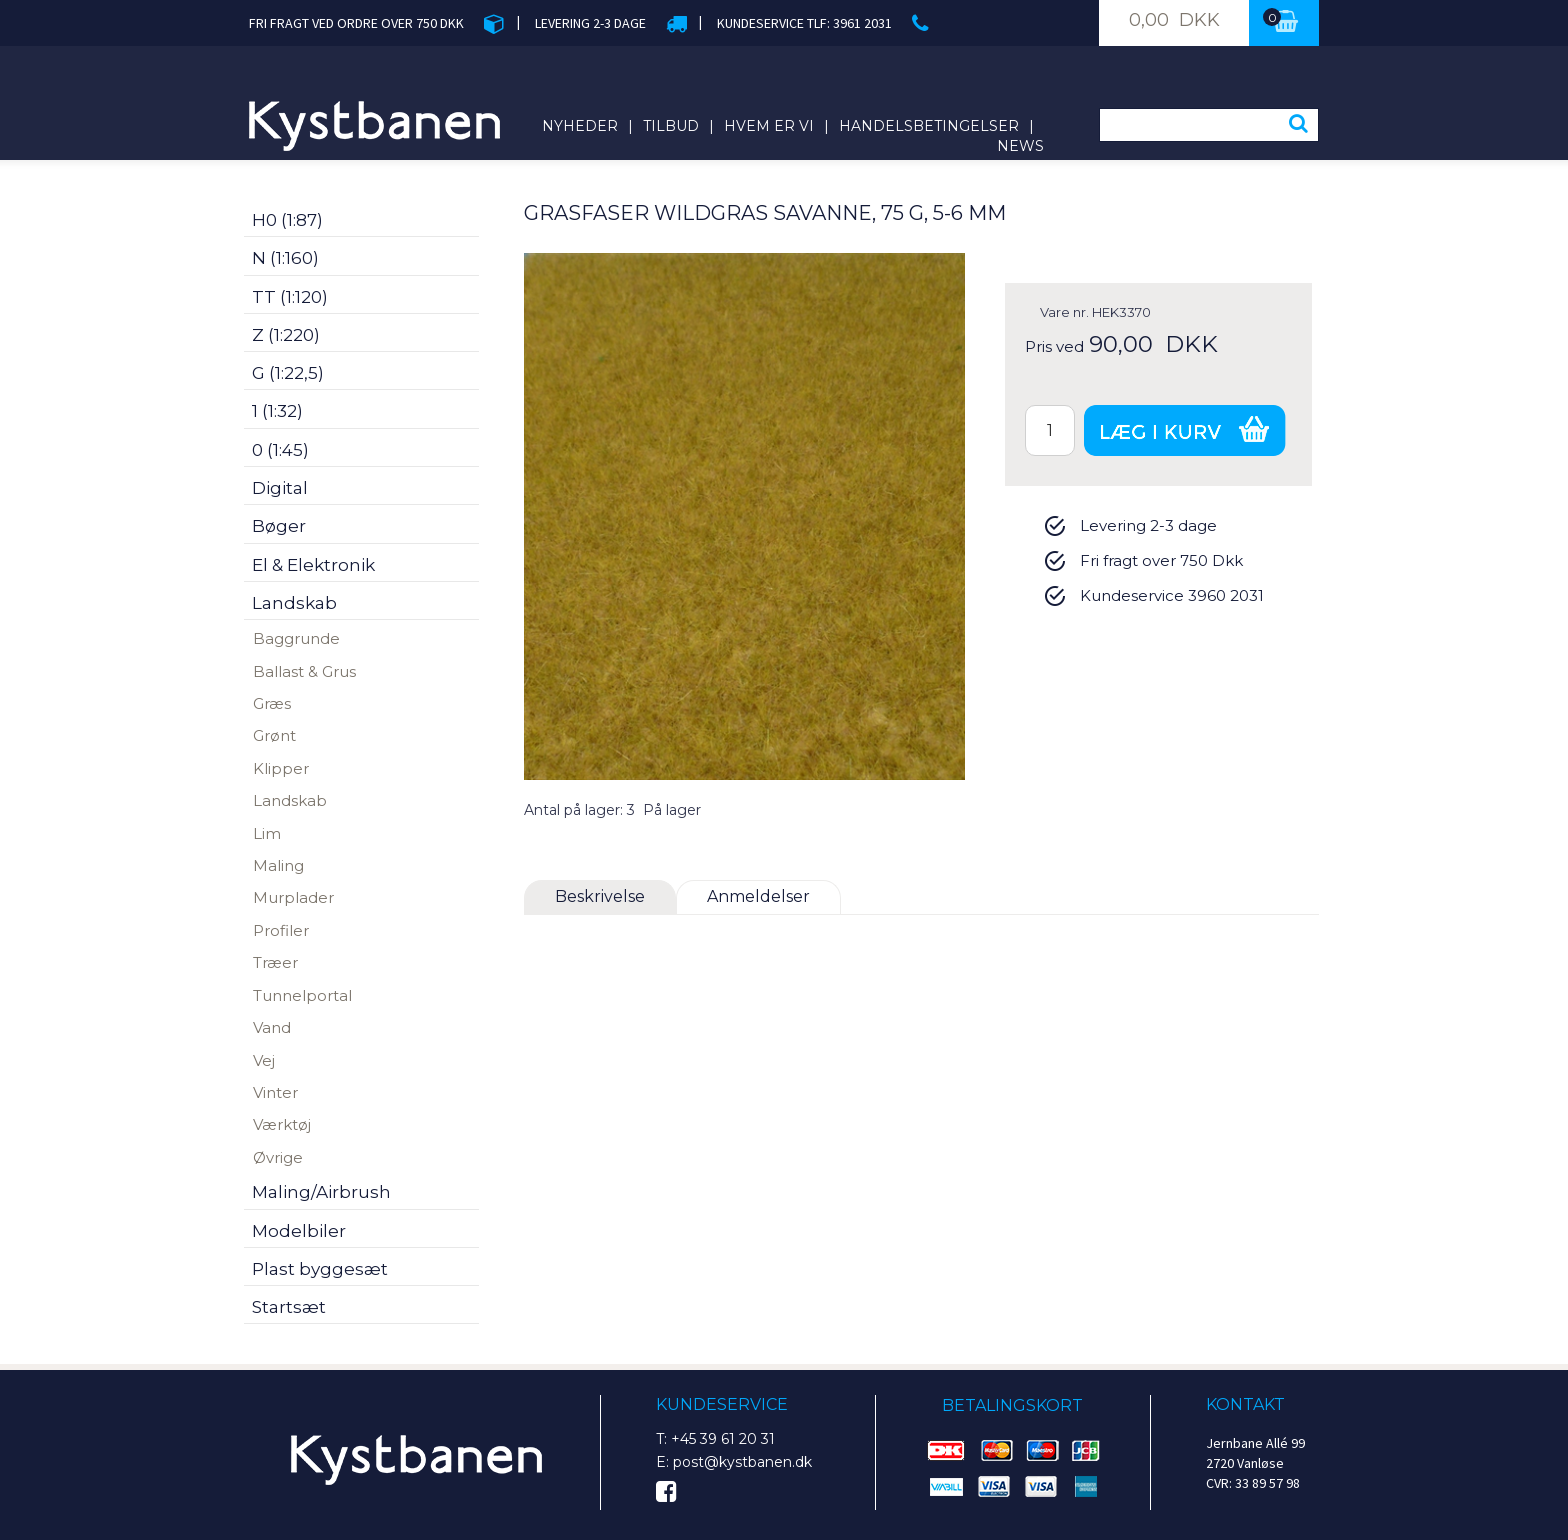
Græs (272, 703)
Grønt (274, 735)
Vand (272, 1027)
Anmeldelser (758, 896)
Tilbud (671, 126)
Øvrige (278, 1157)
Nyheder (580, 126)
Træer (275, 962)
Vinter (275, 1092)
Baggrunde (296, 638)
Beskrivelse (600, 896)
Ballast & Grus (304, 671)
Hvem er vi (769, 126)
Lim (267, 833)
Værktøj (282, 1124)
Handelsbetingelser (929, 126)
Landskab (290, 800)
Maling (278, 865)
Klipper (281, 768)
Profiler (281, 930)
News (1020, 146)
